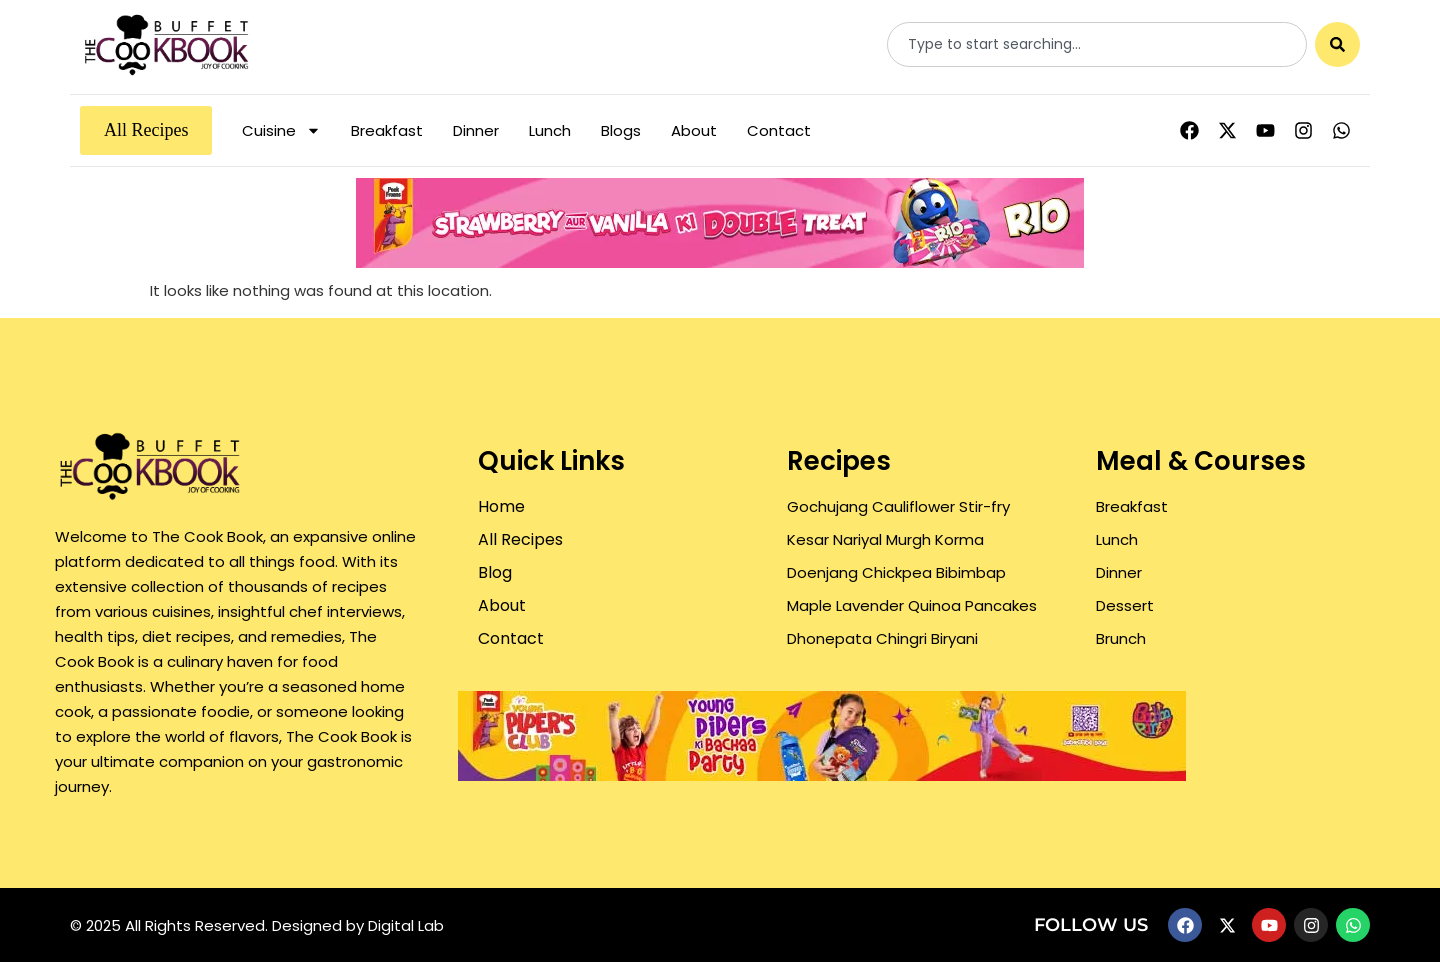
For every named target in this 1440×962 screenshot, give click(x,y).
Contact (779, 130)
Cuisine (281, 130)
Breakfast (387, 130)
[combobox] (1097, 44)
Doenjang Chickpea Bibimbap (896, 572)
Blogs (621, 130)
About (694, 130)
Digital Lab (406, 925)
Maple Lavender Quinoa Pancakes (912, 605)
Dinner (476, 130)
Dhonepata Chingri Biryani (882, 638)
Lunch (550, 130)
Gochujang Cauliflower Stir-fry (898, 506)
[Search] (1337, 44)
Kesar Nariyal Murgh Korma (885, 539)
